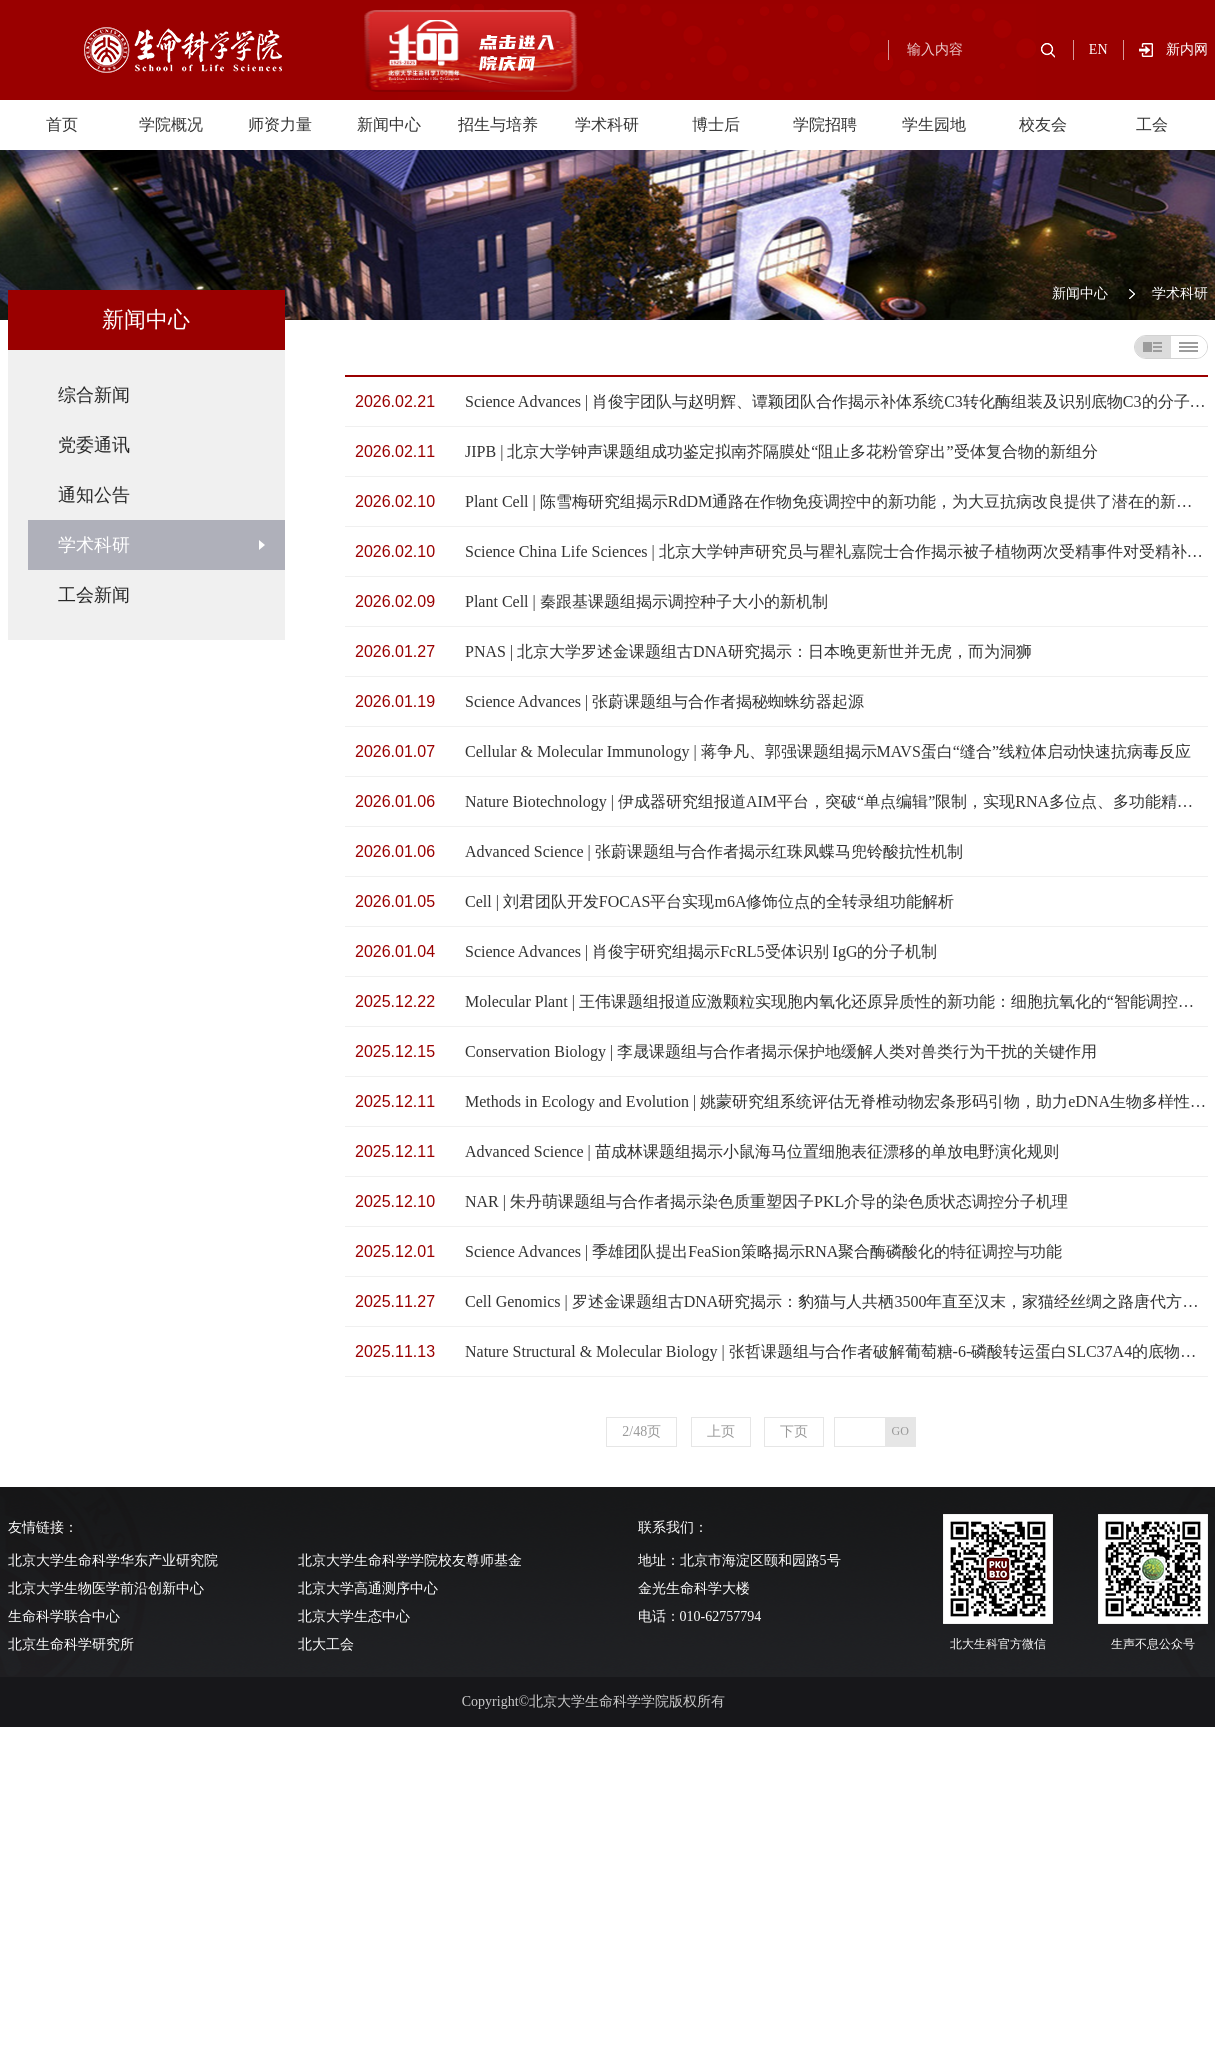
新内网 (1187, 49)
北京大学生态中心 (354, 1616)
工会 (1152, 124)
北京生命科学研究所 (71, 1644)
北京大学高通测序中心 (368, 1588)
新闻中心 (389, 124)
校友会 (1043, 124)
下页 (794, 1431)
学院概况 (171, 124)
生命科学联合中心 (64, 1616)
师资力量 (280, 124)
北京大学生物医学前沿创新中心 (106, 1588)
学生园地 (934, 124)
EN (1098, 49)
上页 (721, 1431)
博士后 (716, 124)
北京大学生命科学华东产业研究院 (113, 1560)
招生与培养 (498, 124)
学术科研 (607, 124)
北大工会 (326, 1644)
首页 (62, 124)
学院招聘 (825, 124)
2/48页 (641, 1431)
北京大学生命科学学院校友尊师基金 (410, 1560)
